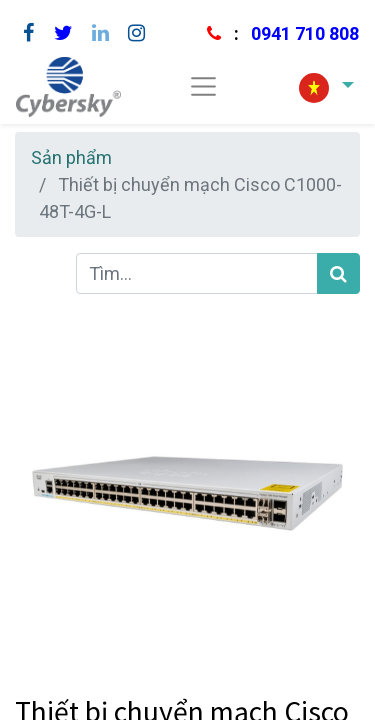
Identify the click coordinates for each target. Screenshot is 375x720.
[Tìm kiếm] (338, 273)
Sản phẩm (71, 157)
